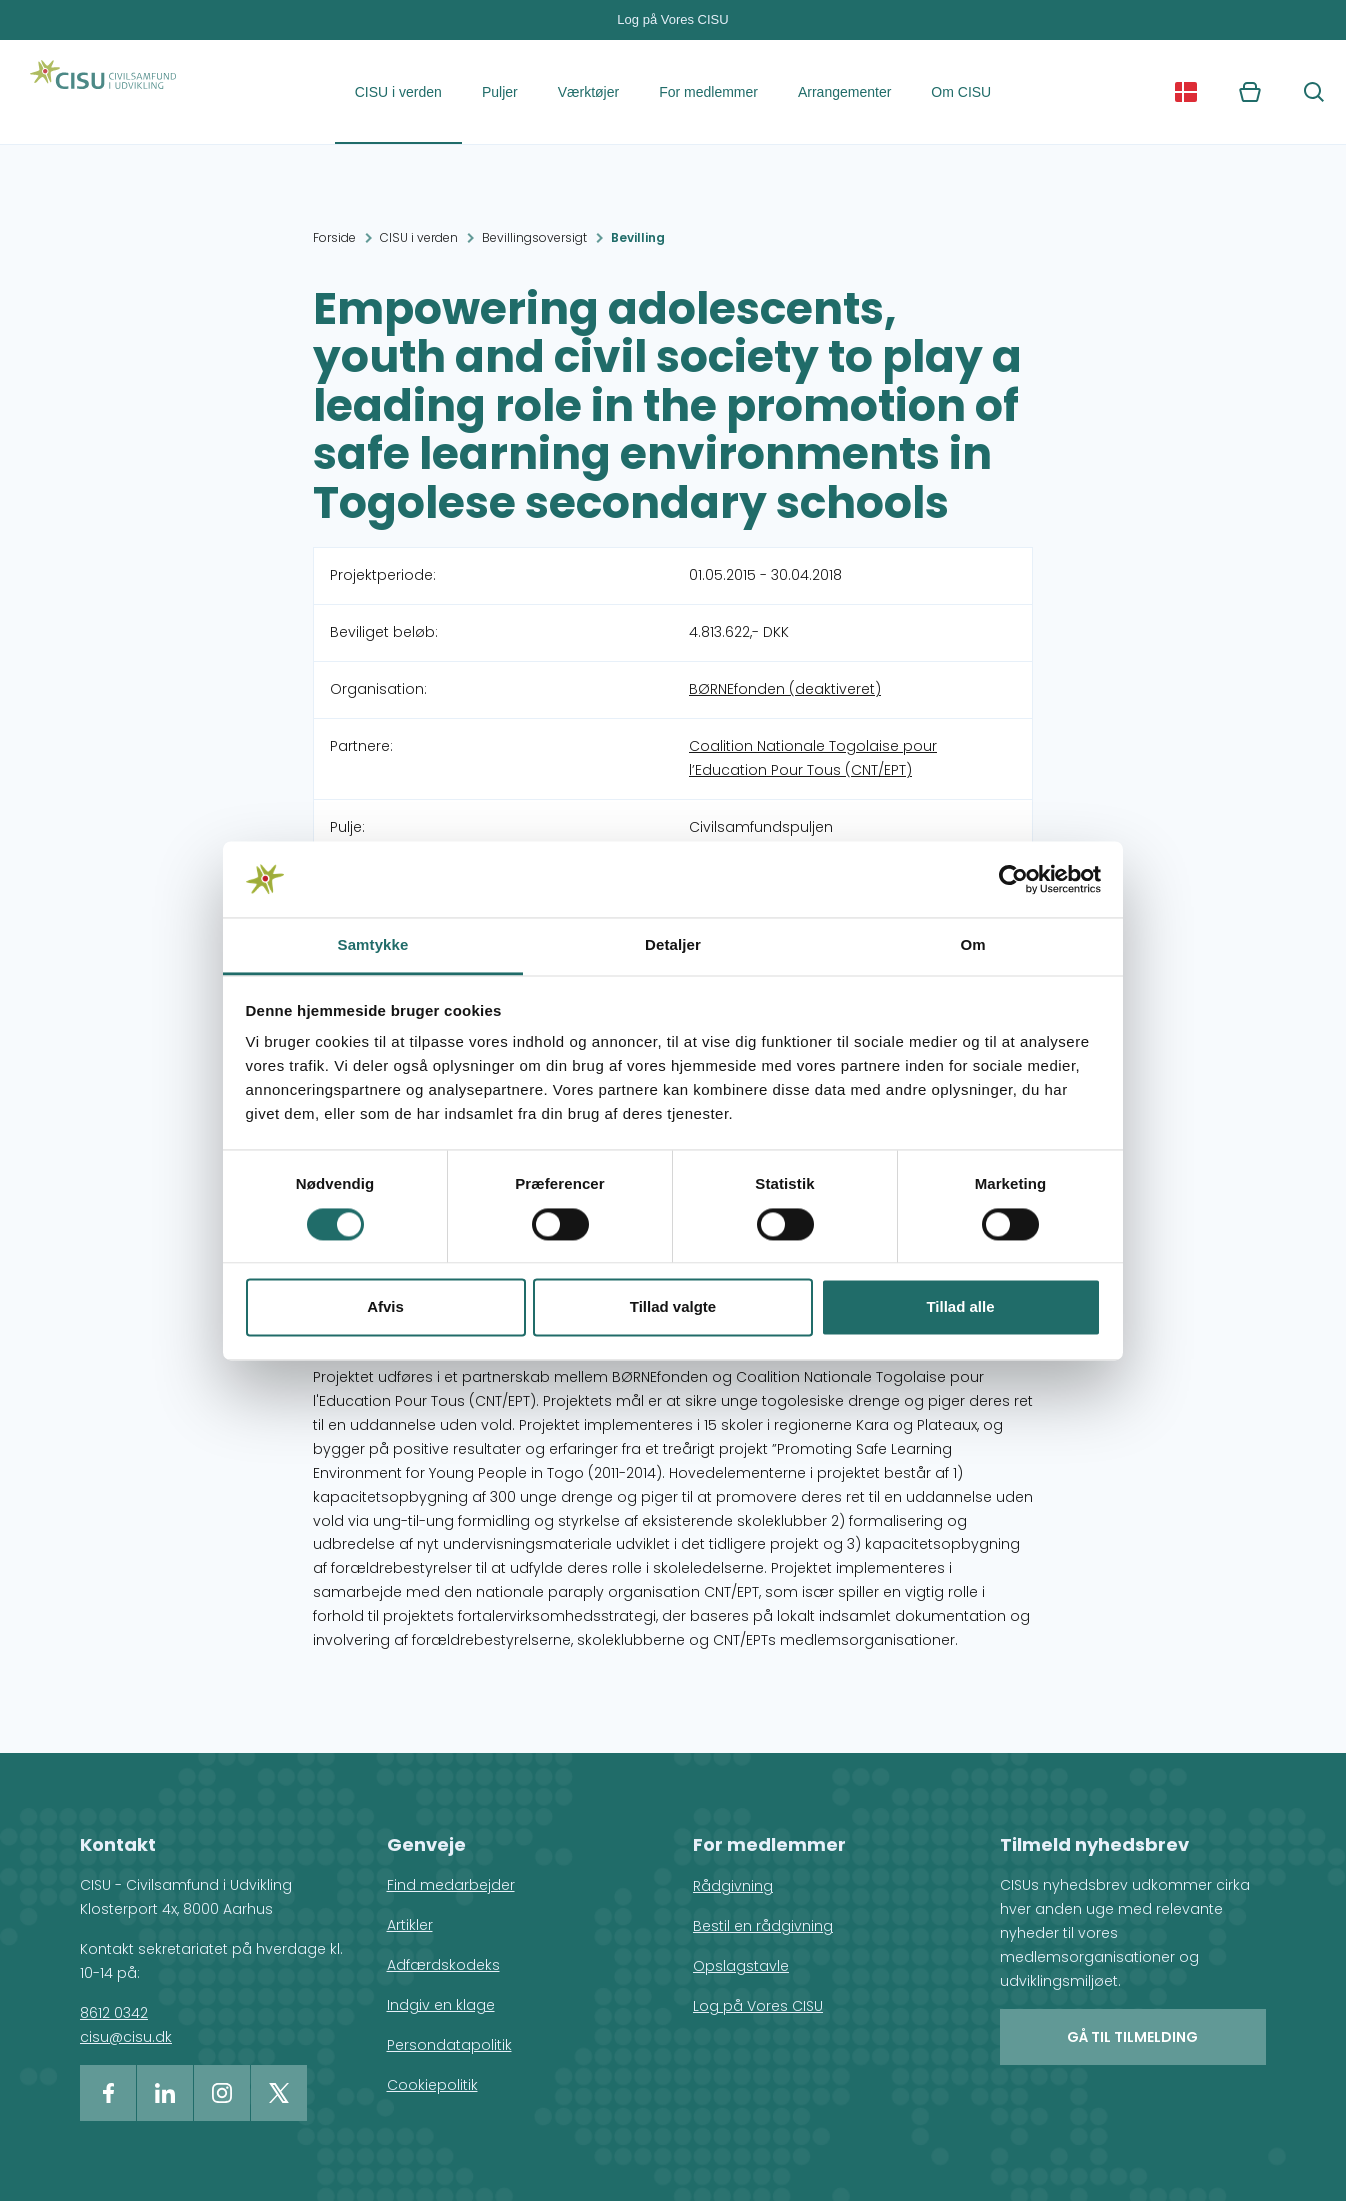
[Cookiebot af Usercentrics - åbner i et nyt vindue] (1013, 879)
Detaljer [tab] (673, 945)
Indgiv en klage (441, 2005)
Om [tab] (972, 945)
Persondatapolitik (449, 2045)
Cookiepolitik (432, 2085)
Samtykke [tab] (373, 945)
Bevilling (638, 237)
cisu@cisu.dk (126, 2037)
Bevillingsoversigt (534, 237)
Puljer (500, 92)
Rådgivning (733, 1886)
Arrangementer (844, 92)
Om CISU (961, 92)
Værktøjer (588, 92)
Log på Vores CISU (672, 19)
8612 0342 (114, 2013)
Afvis (385, 1307)
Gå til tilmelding (1132, 2037)
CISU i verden (398, 92)
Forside (334, 237)
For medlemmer (708, 92)
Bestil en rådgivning (763, 1926)
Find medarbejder (451, 1885)
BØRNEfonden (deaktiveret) (785, 689)
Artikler (410, 1925)
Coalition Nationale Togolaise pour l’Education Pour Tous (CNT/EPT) (813, 758)
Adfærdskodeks (443, 1965)
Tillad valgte (673, 1307)
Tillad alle (960, 1307)
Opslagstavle (741, 1966)
